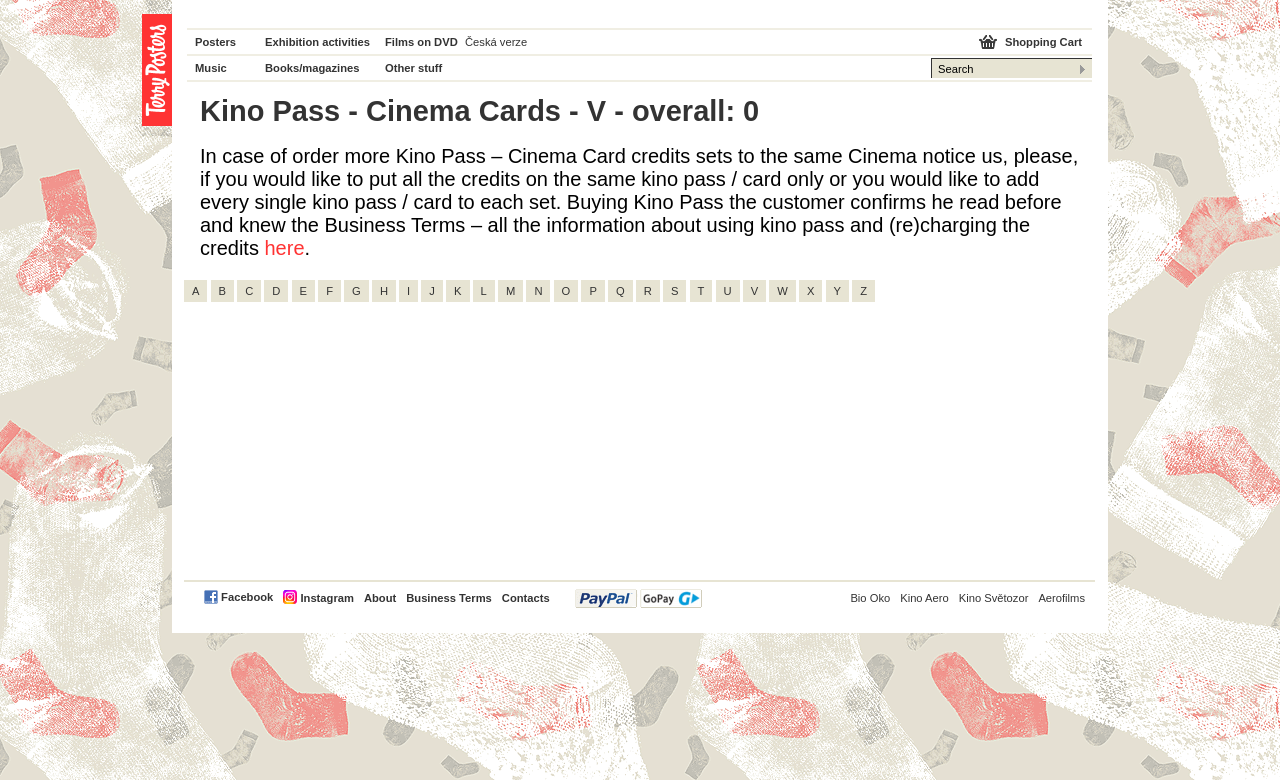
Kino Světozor (994, 598)
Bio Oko (870, 598)
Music (211, 68)
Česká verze (496, 42)
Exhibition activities (317, 42)
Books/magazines (312, 68)
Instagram (326, 598)
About (380, 598)
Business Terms (449, 598)
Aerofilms (1061, 598)
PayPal (638, 598)
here (284, 248)
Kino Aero (924, 598)
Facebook (247, 597)
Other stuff (413, 68)
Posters (215, 42)
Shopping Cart (1043, 42)
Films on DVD (421, 42)
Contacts (526, 598)
